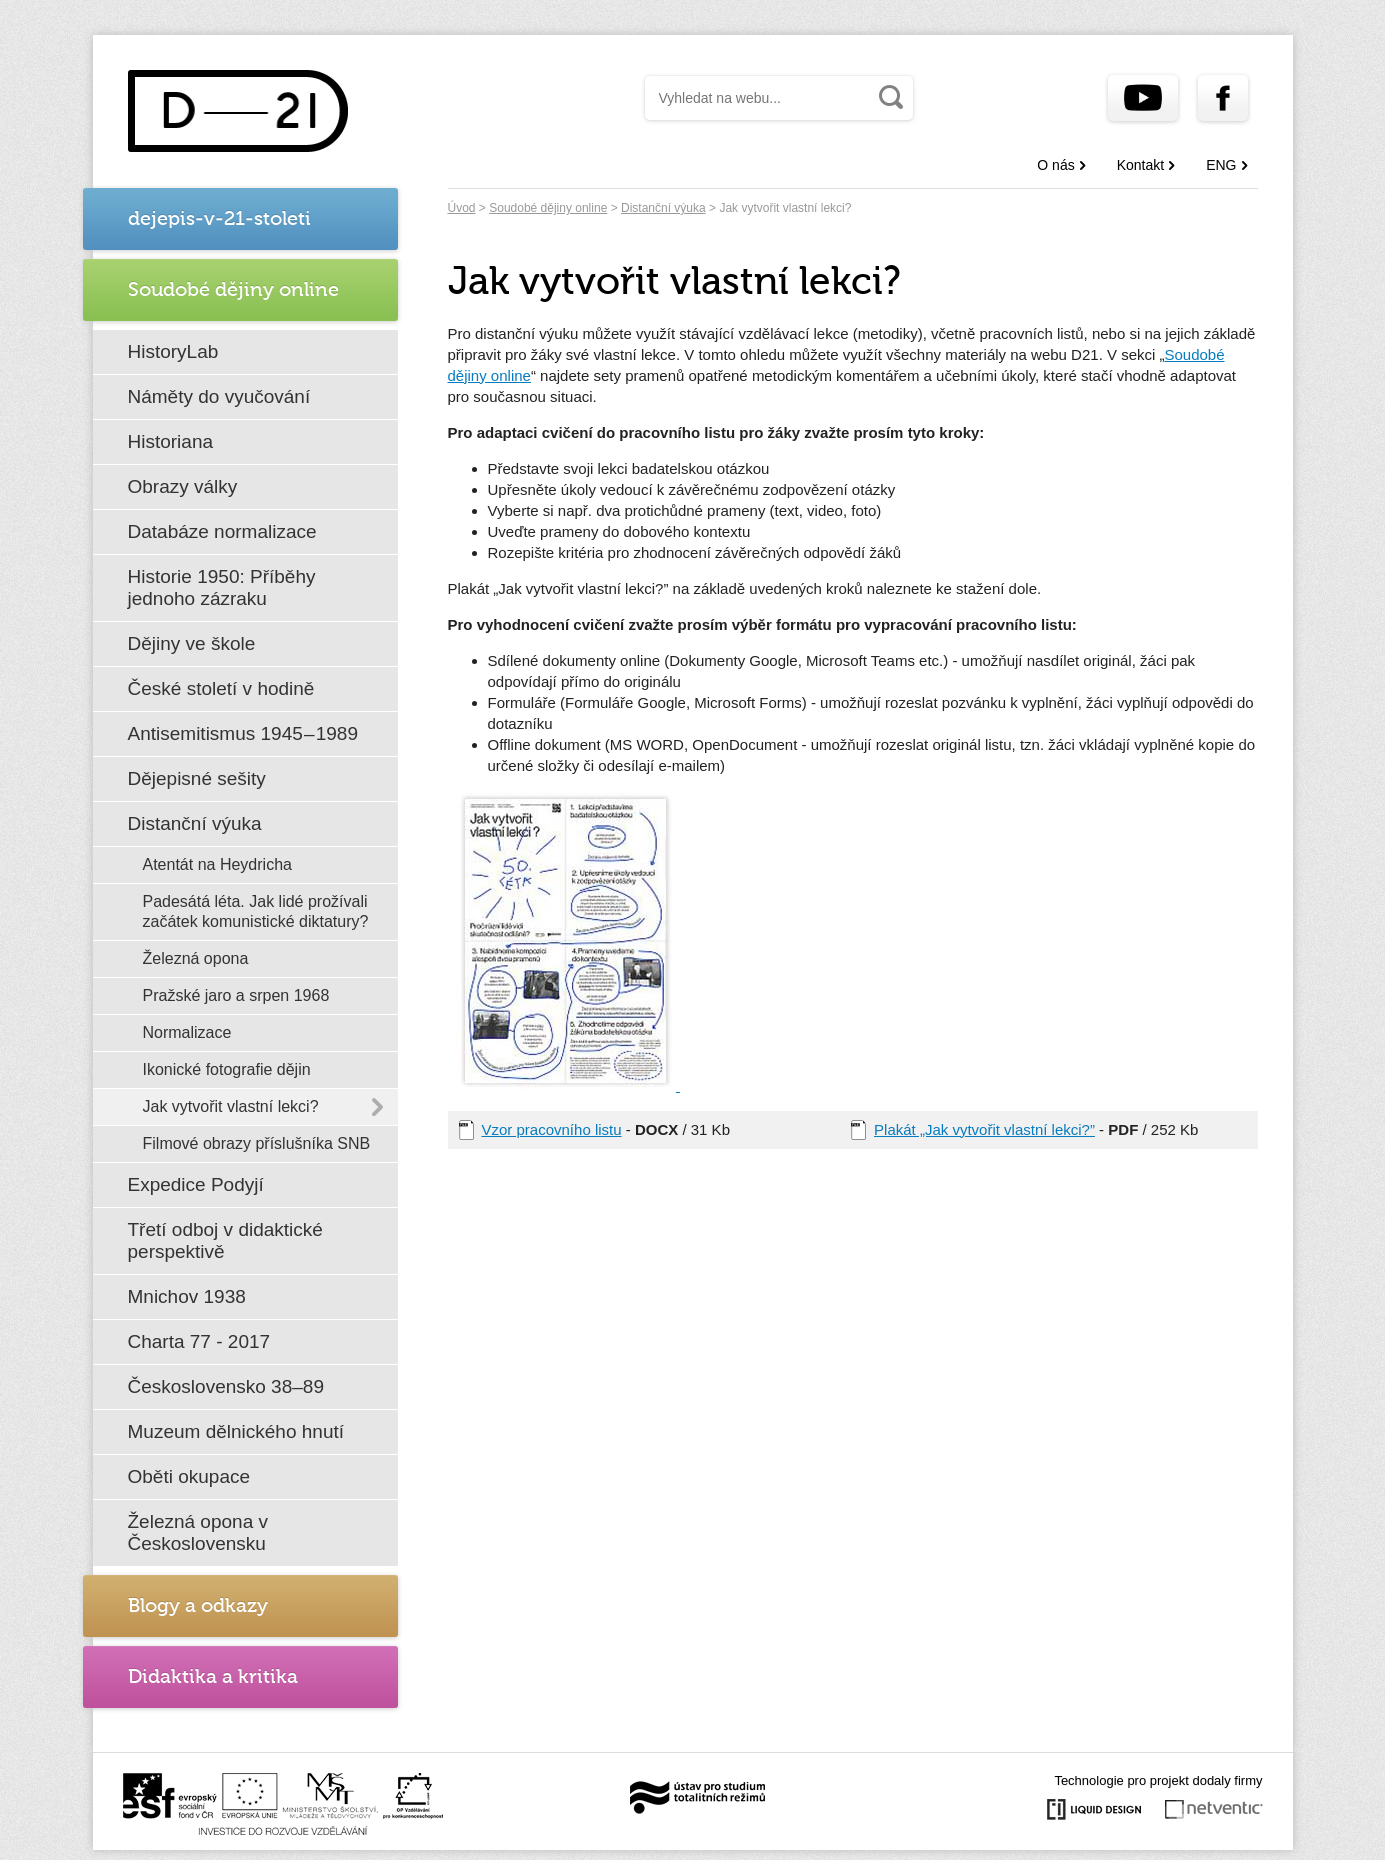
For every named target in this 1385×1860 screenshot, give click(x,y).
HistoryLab (173, 351)
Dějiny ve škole (192, 643)
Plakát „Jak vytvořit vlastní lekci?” (984, 1129)
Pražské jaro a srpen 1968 (236, 995)
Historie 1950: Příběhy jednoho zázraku (222, 587)
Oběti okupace (189, 1476)
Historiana (171, 441)
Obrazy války (183, 486)
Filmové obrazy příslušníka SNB (257, 1143)
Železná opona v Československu (198, 1532)
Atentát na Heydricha (217, 864)
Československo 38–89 (226, 1386)
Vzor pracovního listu (552, 1129)
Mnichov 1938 (187, 1296)
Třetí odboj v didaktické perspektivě (225, 1240)
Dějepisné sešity (197, 778)
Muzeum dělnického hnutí (236, 1431)
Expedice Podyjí (196, 1184)
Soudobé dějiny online (548, 208)
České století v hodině (221, 688)
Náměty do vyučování (219, 396)
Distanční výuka (195, 823)
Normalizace (187, 1032)
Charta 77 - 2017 (199, 1341)
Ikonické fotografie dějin (227, 1069)
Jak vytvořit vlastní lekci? (231, 1106)
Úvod (462, 208)
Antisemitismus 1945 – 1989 (243, 733)
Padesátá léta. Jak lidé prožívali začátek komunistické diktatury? (256, 911)
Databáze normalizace (222, 531)
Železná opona (196, 958)
